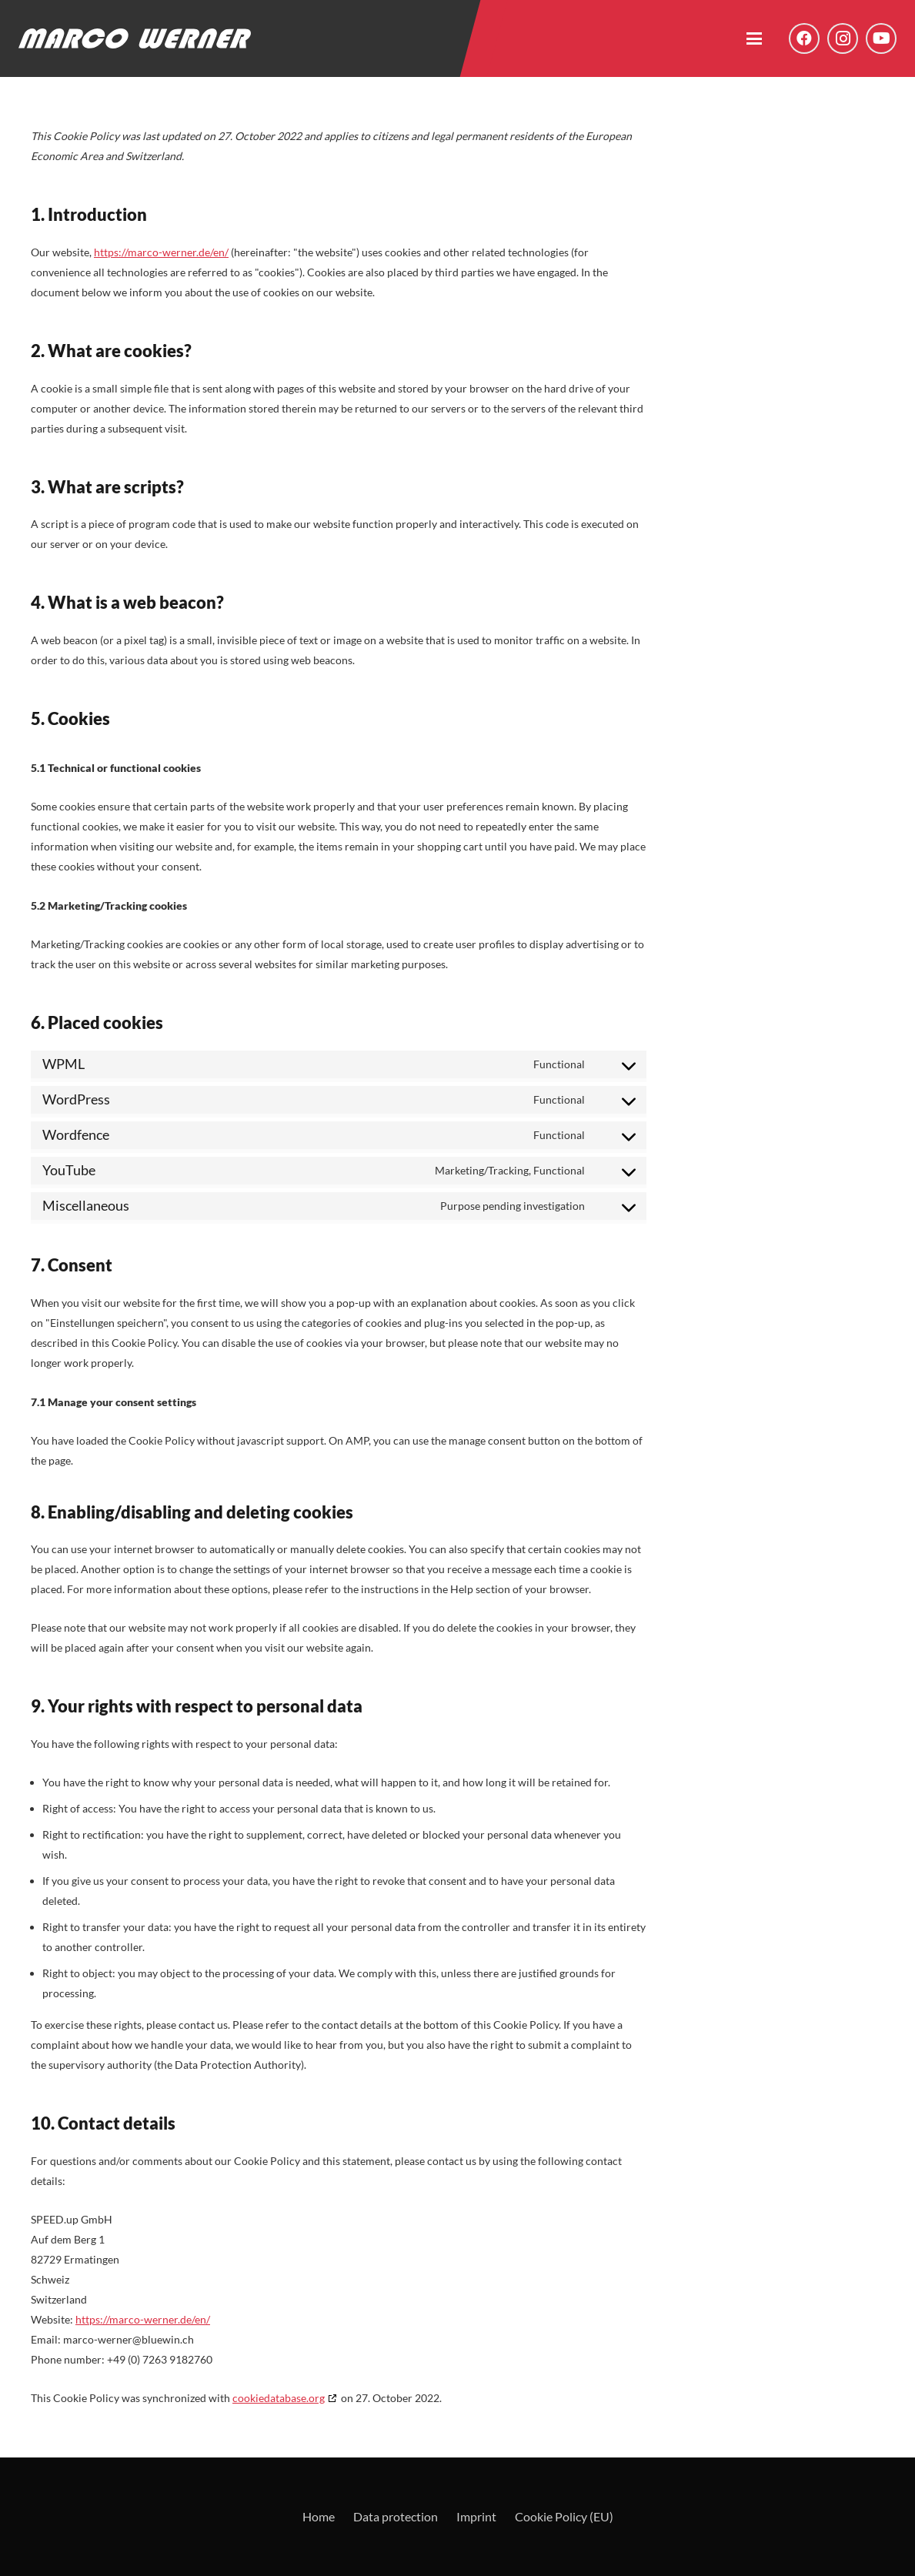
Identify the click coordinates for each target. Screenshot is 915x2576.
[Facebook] (804, 38)
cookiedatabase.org (278, 2397)
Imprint (476, 2516)
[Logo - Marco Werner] (134, 38)
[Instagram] (842, 38)
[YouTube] (881, 38)
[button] (754, 38)
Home (318, 2516)
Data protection (395, 2516)
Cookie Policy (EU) (564, 2516)
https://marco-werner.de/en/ (161, 252)
